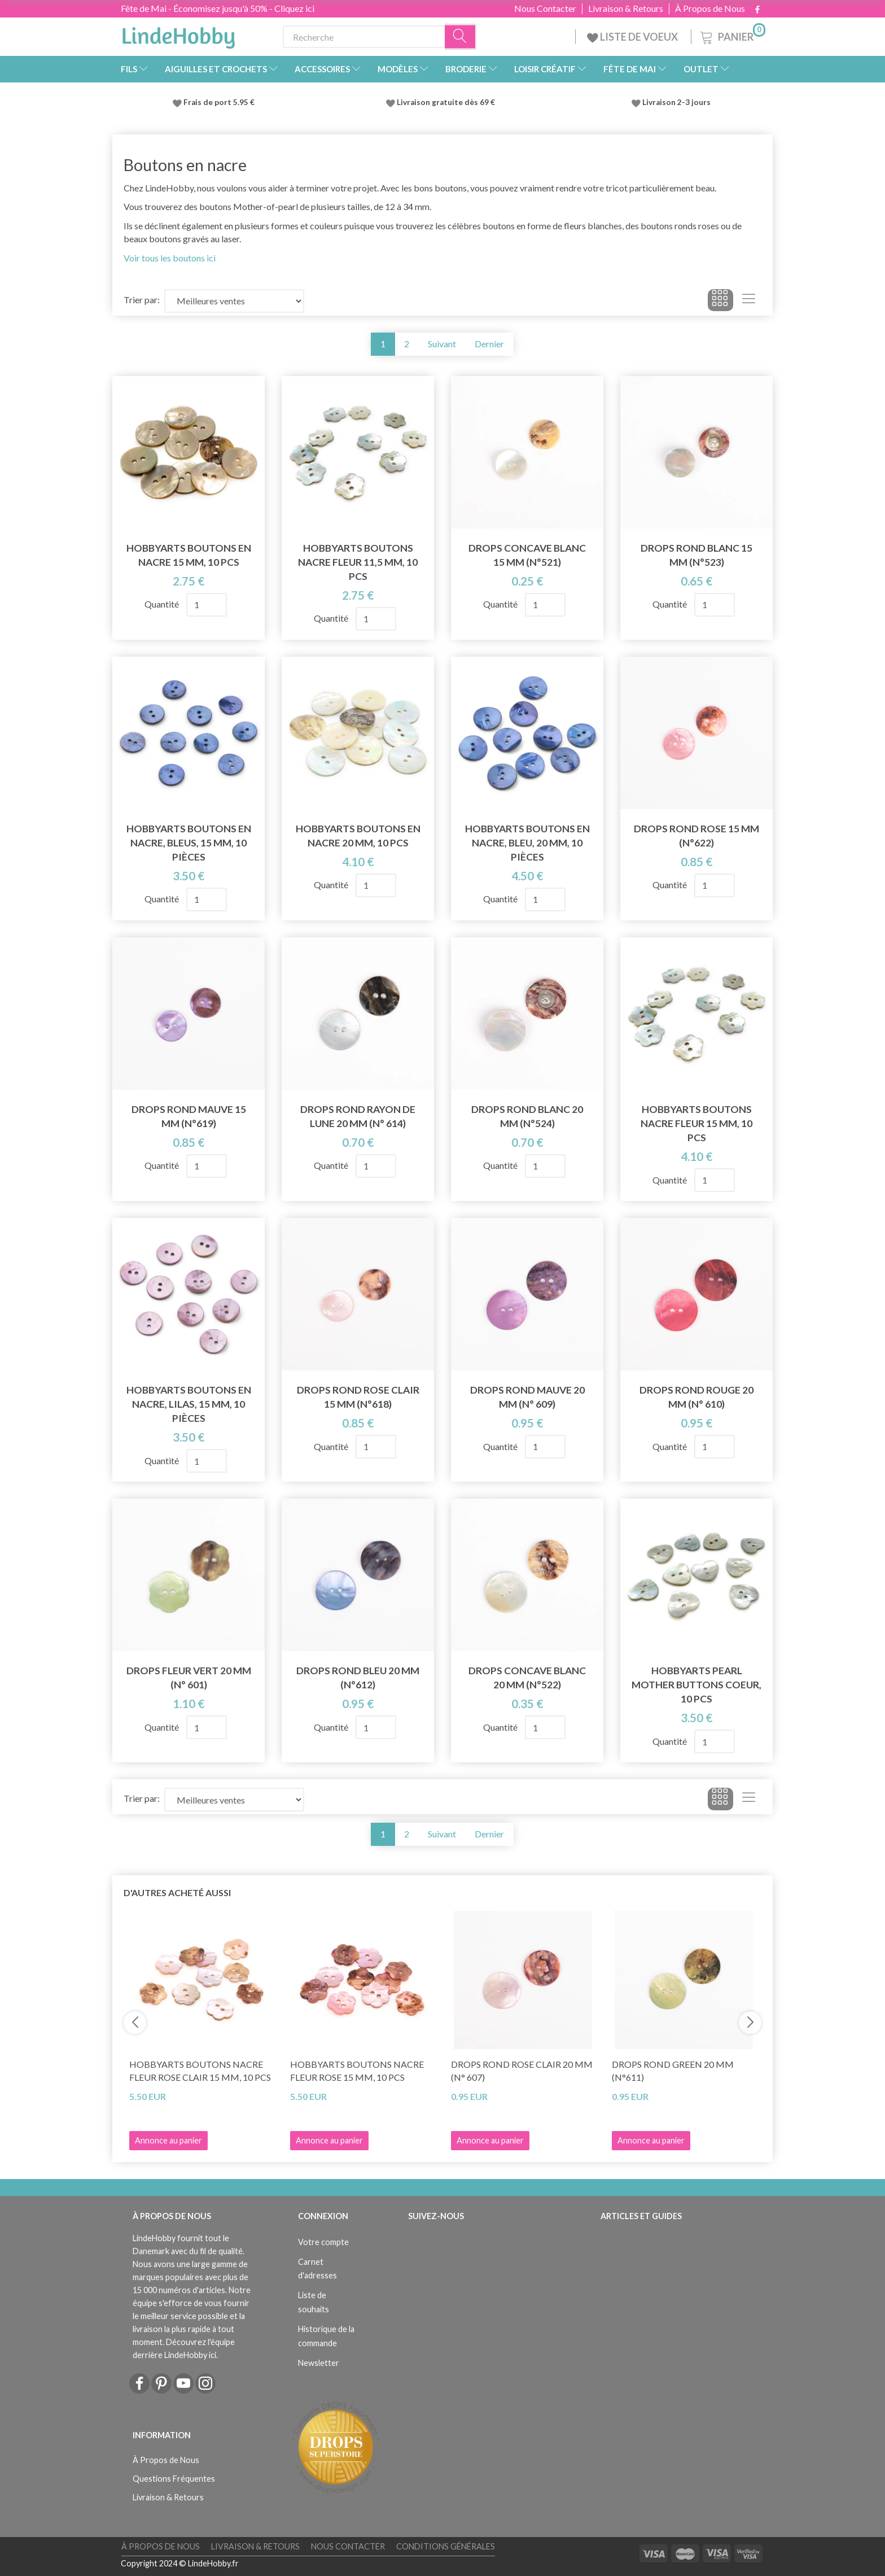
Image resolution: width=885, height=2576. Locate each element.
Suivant (442, 343)
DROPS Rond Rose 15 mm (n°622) (696, 836)
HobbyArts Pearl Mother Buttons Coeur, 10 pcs (696, 1685)
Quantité (162, 604)
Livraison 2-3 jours (676, 102)
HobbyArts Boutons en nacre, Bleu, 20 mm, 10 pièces (527, 843)
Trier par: (142, 299)
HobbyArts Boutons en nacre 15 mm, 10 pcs (188, 555)
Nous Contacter (545, 8)
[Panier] (731, 35)
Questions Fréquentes (174, 2478)
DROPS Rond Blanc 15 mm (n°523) (696, 555)
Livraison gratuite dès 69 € (447, 102)
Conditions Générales (445, 2546)
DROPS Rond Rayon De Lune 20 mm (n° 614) (357, 1116)
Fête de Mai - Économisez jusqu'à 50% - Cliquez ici (217, 8)
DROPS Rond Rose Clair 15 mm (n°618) (358, 1397)
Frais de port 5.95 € (219, 102)
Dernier (489, 343)
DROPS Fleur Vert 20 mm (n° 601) (188, 1678)
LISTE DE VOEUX (633, 36)
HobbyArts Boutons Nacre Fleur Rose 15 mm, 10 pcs (357, 2070)
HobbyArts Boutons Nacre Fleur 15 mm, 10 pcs (696, 1123)
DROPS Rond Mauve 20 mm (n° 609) (527, 1397)
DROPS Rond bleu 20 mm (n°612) (357, 1678)
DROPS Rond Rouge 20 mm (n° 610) (696, 1397)
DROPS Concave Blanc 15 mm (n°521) (527, 555)
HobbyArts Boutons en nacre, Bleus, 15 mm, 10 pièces (188, 843)
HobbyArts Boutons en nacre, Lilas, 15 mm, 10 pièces (188, 1404)
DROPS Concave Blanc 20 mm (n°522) (527, 1678)
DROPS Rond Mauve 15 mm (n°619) (189, 1116)
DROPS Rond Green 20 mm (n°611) (673, 2070)
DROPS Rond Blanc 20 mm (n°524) (527, 1116)
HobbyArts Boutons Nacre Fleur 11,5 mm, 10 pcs (358, 562)
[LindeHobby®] (178, 34)
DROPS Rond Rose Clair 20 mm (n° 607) (522, 2070)
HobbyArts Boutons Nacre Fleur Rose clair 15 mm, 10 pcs (200, 2070)
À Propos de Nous (710, 8)
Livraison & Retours (625, 8)
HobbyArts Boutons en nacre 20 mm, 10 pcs (358, 836)
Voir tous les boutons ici (170, 257)
